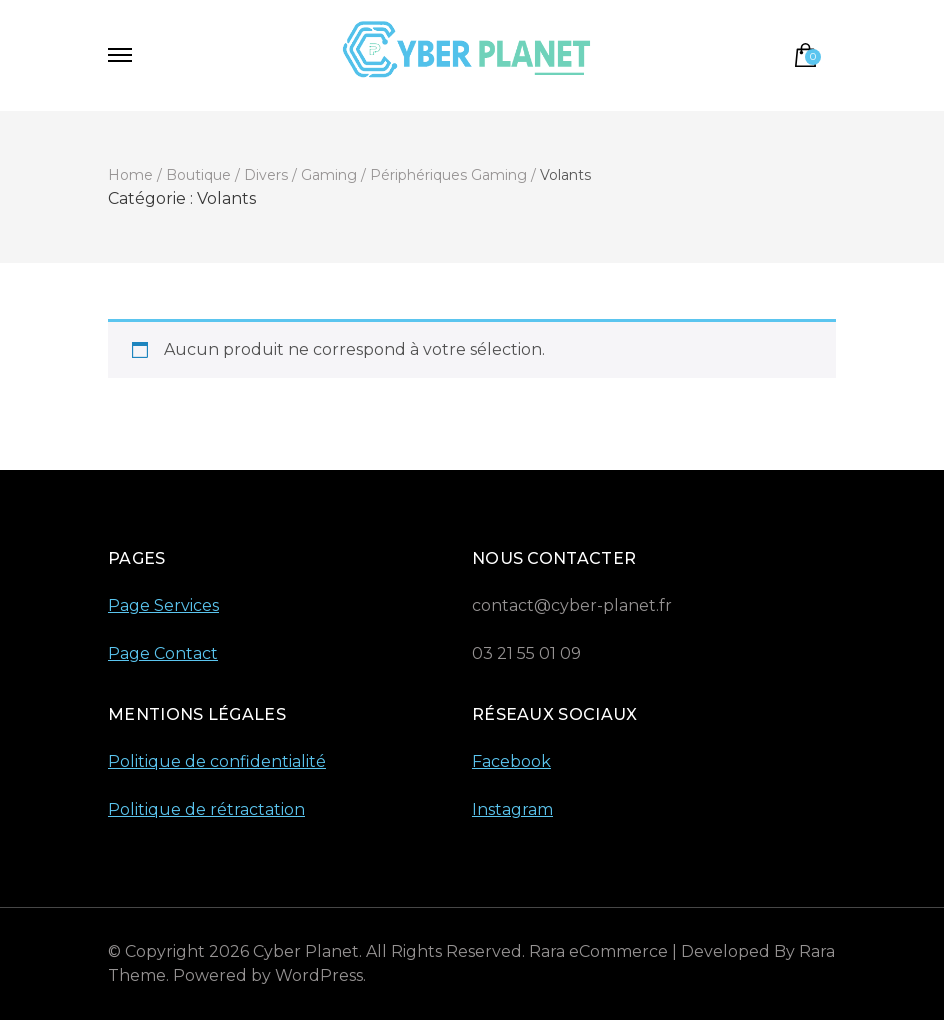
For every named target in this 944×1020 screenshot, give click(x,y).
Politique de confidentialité (217, 761)
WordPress (319, 975)
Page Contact (163, 653)
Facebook (511, 761)
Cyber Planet (306, 951)
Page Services (163, 605)
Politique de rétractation (206, 809)
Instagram (512, 809)
